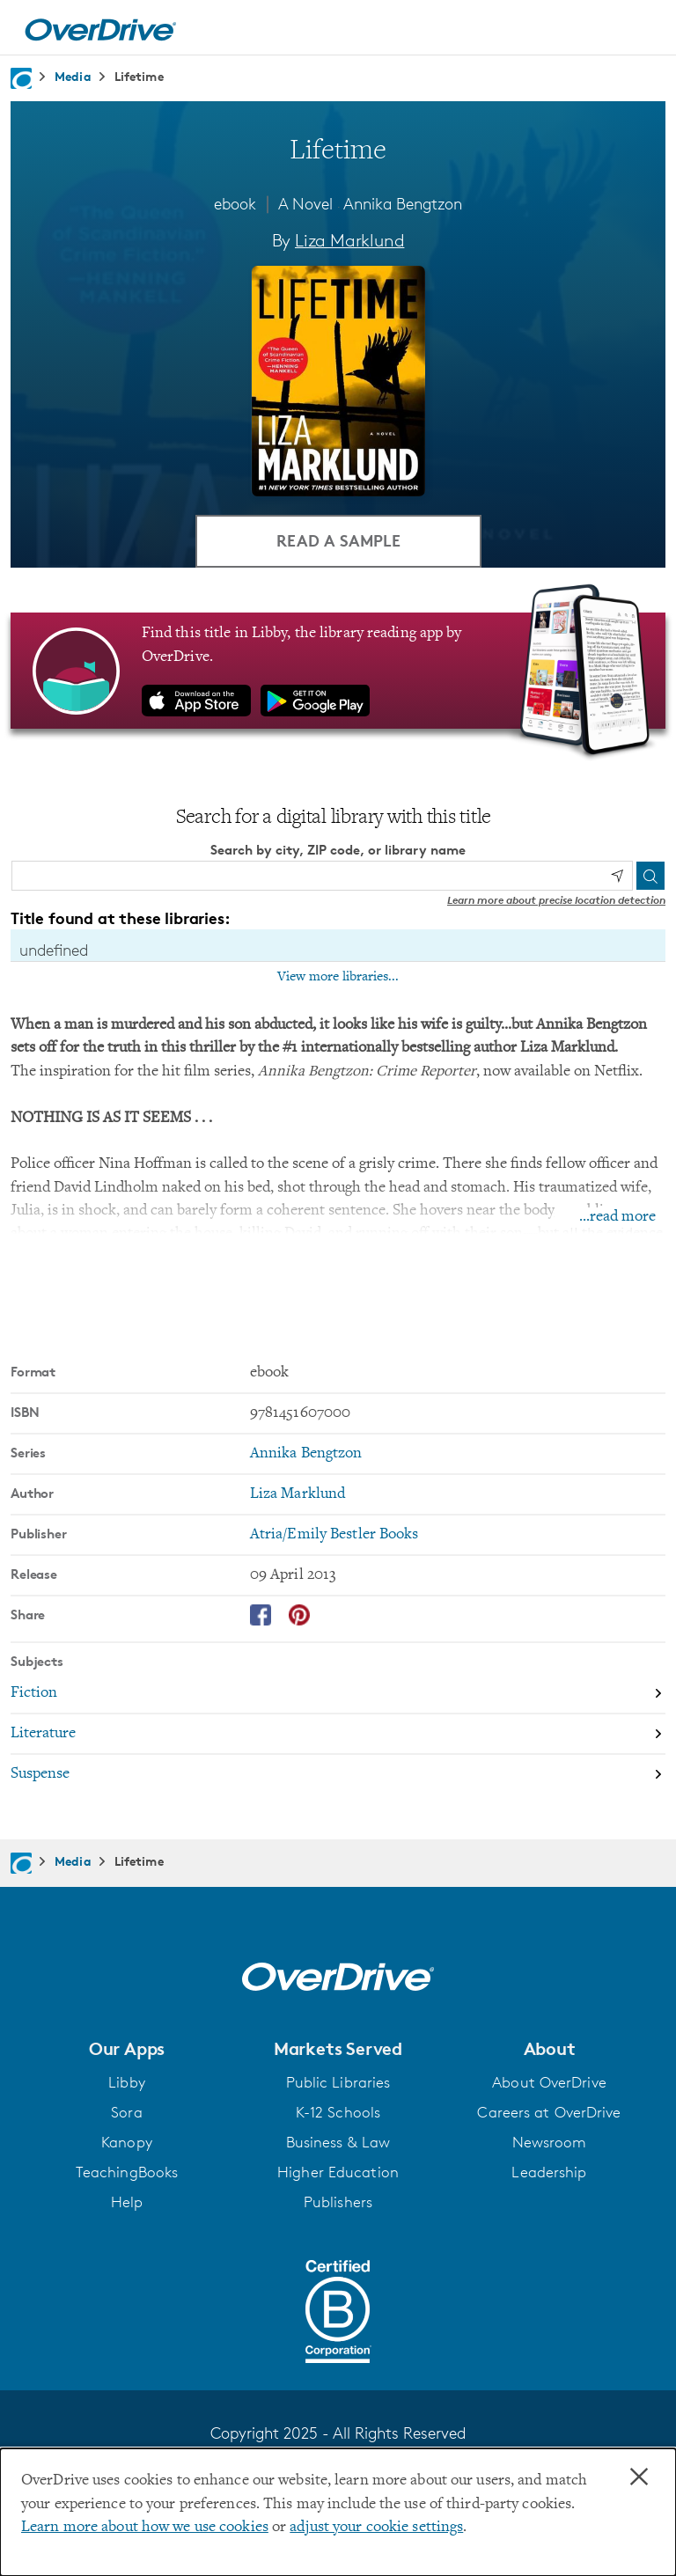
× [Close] (639, 2477)
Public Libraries (338, 2082)
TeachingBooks (127, 2172)
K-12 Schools (338, 2112)
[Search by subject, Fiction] (338, 1694)
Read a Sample (338, 540)
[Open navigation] (642, 30)
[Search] (650, 876)
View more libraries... (338, 977)
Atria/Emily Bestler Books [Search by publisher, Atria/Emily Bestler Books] (334, 1535)
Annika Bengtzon (402, 203)
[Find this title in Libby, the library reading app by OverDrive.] (338, 671)
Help (127, 2202)
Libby (126, 2082)
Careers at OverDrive (549, 2112)
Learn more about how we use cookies (144, 2528)
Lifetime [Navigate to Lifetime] (139, 76)
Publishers (338, 2202)
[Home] (100, 27)
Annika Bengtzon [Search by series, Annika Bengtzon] (306, 1454)
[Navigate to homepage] (21, 78)
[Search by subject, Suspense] (338, 1774)
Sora (126, 2112)
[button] (127, 2049)
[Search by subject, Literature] (338, 1734)
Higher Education (338, 2172)
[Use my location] (617, 876)
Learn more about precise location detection (556, 899)
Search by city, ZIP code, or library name (338, 849)
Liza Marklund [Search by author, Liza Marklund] (349, 240)
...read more (617, 1217)
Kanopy (126, 2142)
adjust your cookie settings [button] (376, 2528)
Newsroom (549, 2142)
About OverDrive (549, 2082)
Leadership (548, 2172)
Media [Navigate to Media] (73, 76)
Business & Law (338, 2142)
